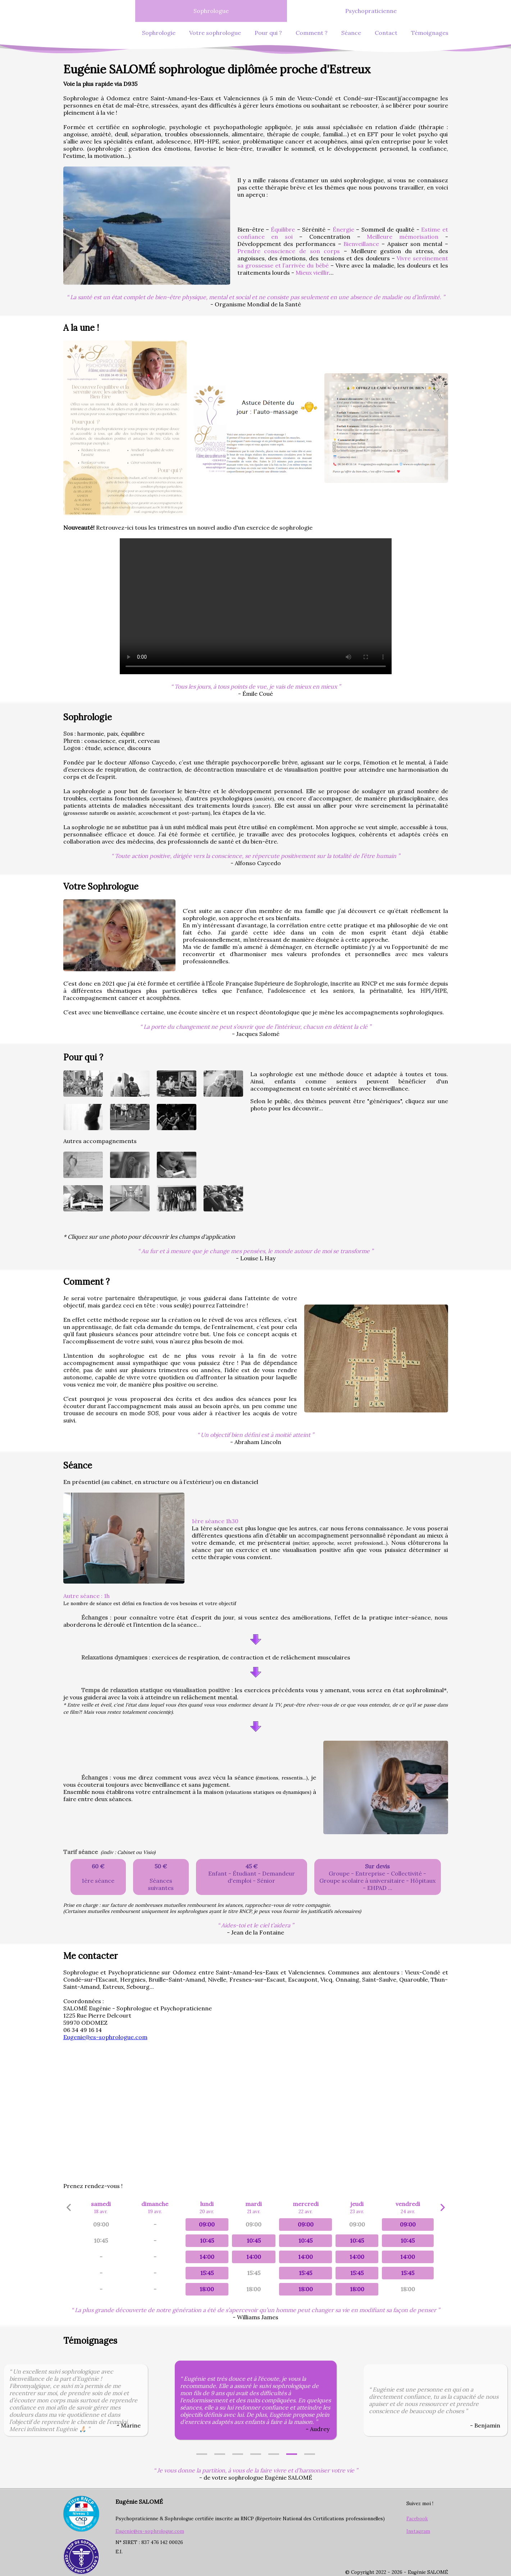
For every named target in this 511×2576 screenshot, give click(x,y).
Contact (386, 32)
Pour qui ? (268, 32)
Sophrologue (211, 10)
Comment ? (312, 32)
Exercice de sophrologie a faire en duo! (256, 606)
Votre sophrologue (215, 32)
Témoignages (429, 32)
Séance (351, 32)
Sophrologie (158, 32)
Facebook (417, 2519)
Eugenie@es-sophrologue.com (105, 2037)
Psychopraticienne (371, 10)
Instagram (418, 2531)
